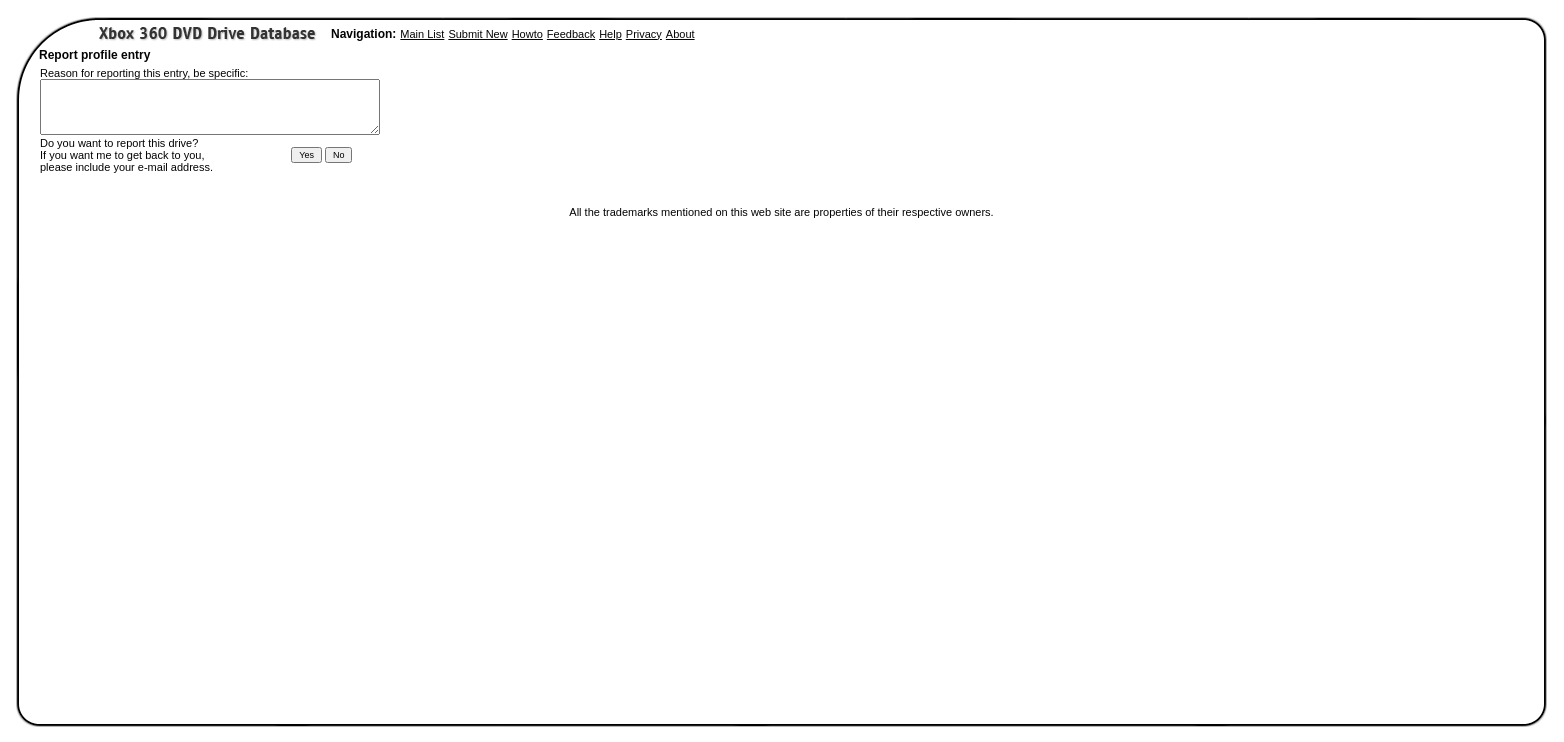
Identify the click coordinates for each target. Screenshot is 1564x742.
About (680, 34)
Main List (422, 34)
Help (610, 34)
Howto (527, 34)
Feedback (571, 34)
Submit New (477, 34)
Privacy (644, 34)
